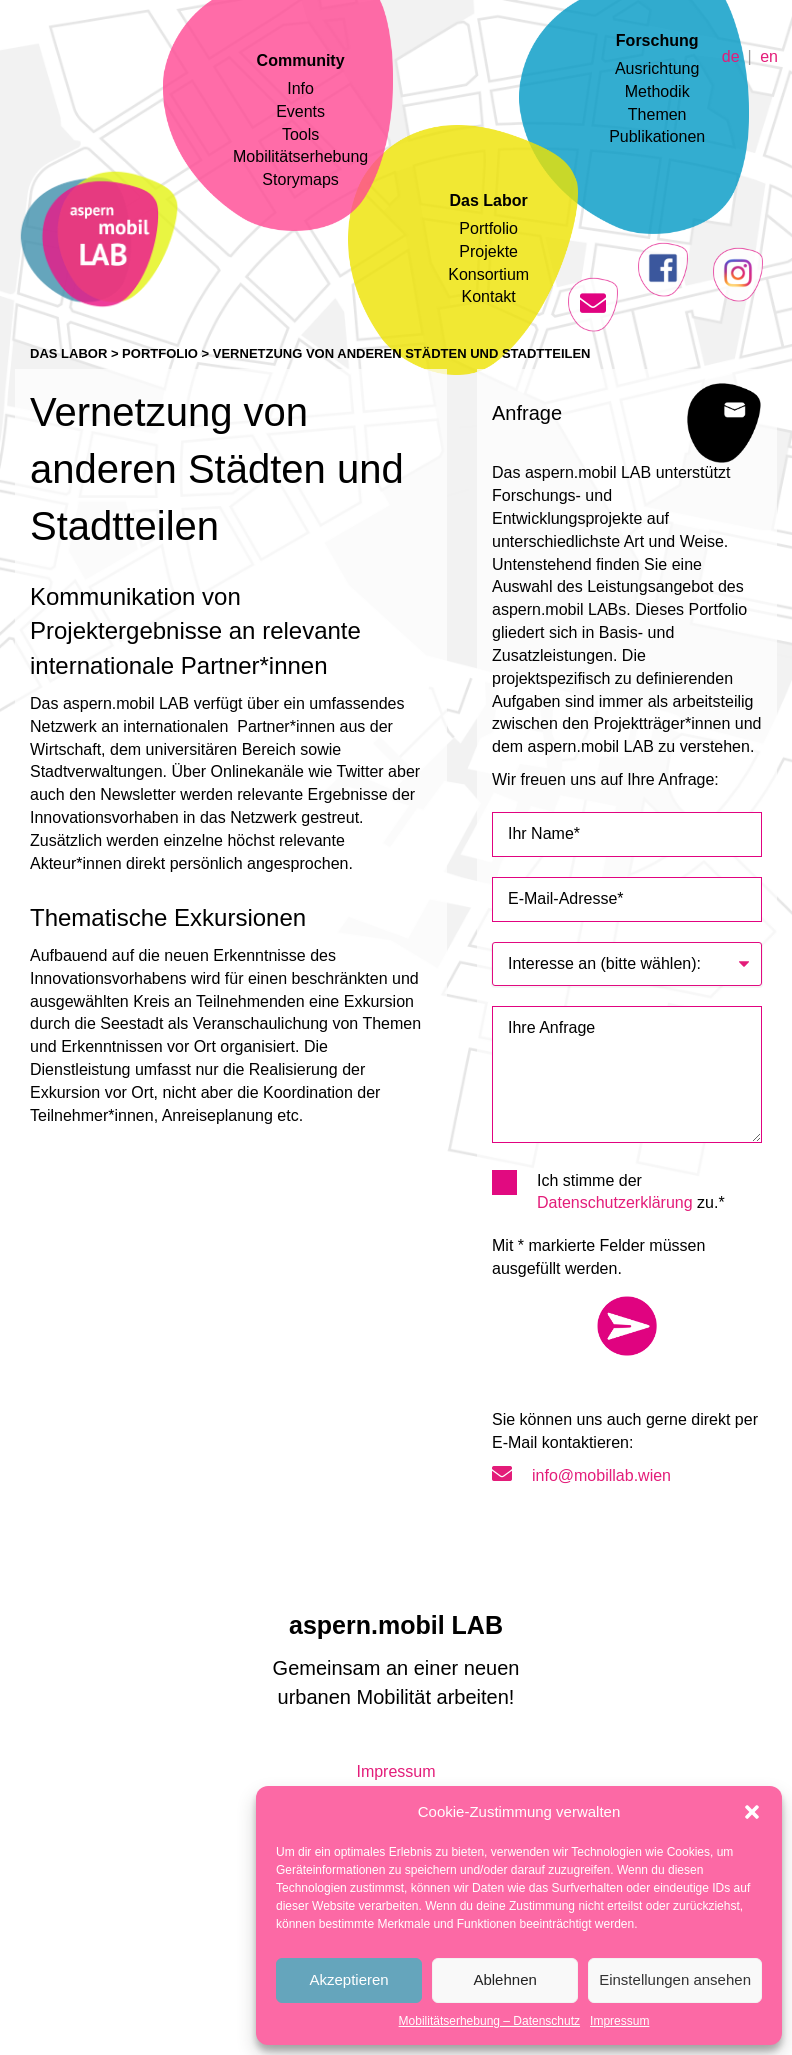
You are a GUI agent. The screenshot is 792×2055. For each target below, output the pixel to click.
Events (300, 111)
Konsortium (488, 274)
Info (300, 88)
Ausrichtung (657, 68)
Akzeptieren (348, 1979)
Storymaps (300, 179)
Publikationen (657, 136)
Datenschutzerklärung (615, 1202)
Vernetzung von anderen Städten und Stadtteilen (402, 353)
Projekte (488, 251)
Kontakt (489, 296)
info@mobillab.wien (581, 1475)
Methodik (657, 91)
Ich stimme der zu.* (615, 1191)
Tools (300, 134)
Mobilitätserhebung (300, 156)
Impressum (619, 2021)
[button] (752, 1812)
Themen (657, 114)
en (769, 55)
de (731, 55)
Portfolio (488, 228)
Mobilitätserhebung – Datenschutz (489, 2021)
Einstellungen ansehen (675, 1979)
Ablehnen (504, 1979)
